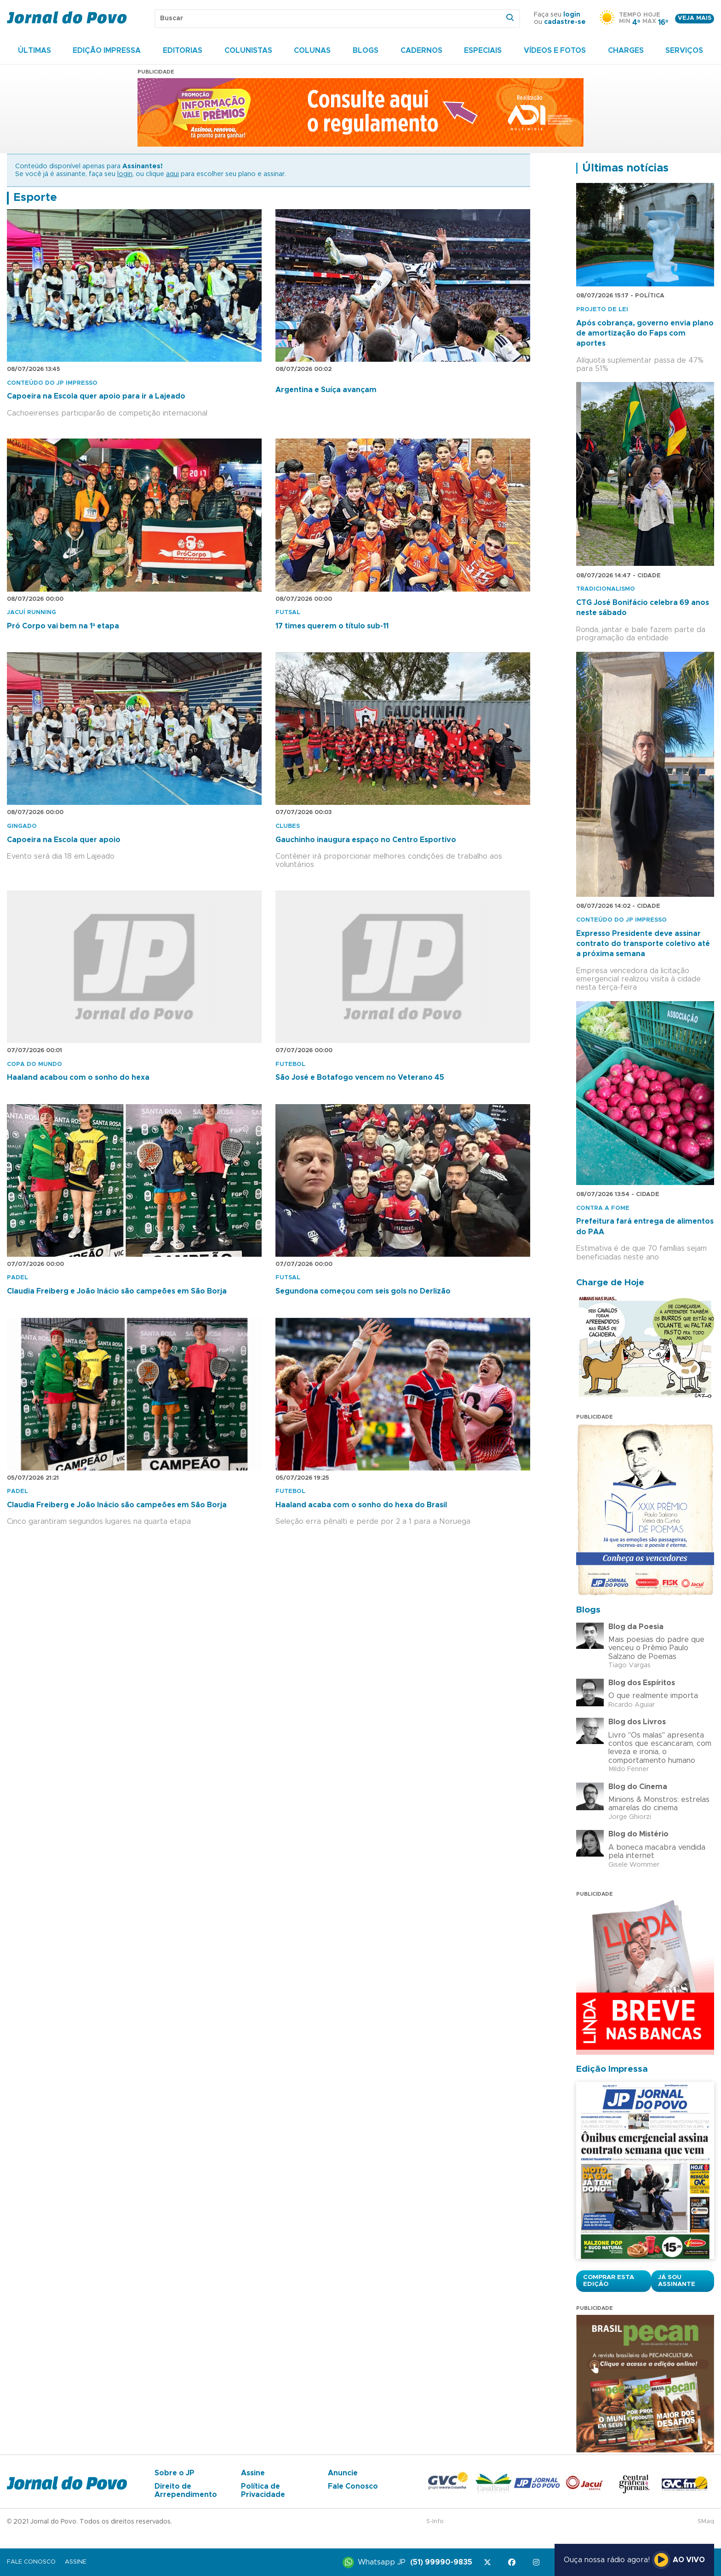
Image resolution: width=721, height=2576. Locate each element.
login (571, 14)
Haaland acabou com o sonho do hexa (78, 1077)
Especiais (483, 50)
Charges (626, 50)
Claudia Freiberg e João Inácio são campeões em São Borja (117, 1291)
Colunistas (248, 50)
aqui (172, 174)
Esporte (35, 197)
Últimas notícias (625, 168)
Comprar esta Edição (608, 2281)
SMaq (706, 2522)
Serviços (684, 50)
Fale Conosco (353, 2486)
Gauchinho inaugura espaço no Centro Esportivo (365, 839)
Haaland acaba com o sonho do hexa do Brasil (361, 1505)
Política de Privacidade (263, 2490)
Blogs (365, 50)
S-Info (435, 2522)
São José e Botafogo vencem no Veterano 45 (359, 1077)
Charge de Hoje (610, 1282)
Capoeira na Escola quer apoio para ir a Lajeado (96, 396)
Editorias (182, 50)
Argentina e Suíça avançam (326, 389)
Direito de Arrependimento (185, 2490)
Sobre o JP (174, 2473)
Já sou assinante (676, 2281)
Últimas (34, 50)
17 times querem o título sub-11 (332, 626)
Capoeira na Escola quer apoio (63, 839)
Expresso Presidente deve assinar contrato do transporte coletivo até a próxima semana (643, 944)
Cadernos (421, 50)
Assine (253, 2473)
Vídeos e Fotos (555, 50)
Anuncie (343, 2473)
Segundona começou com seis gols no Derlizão (363, 1291)
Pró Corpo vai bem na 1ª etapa (63, 626)
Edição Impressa (107, 50)
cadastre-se (565, 22)
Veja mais (694, 18)
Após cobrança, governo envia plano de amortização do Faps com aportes (645, 333)
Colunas (312, 50)
